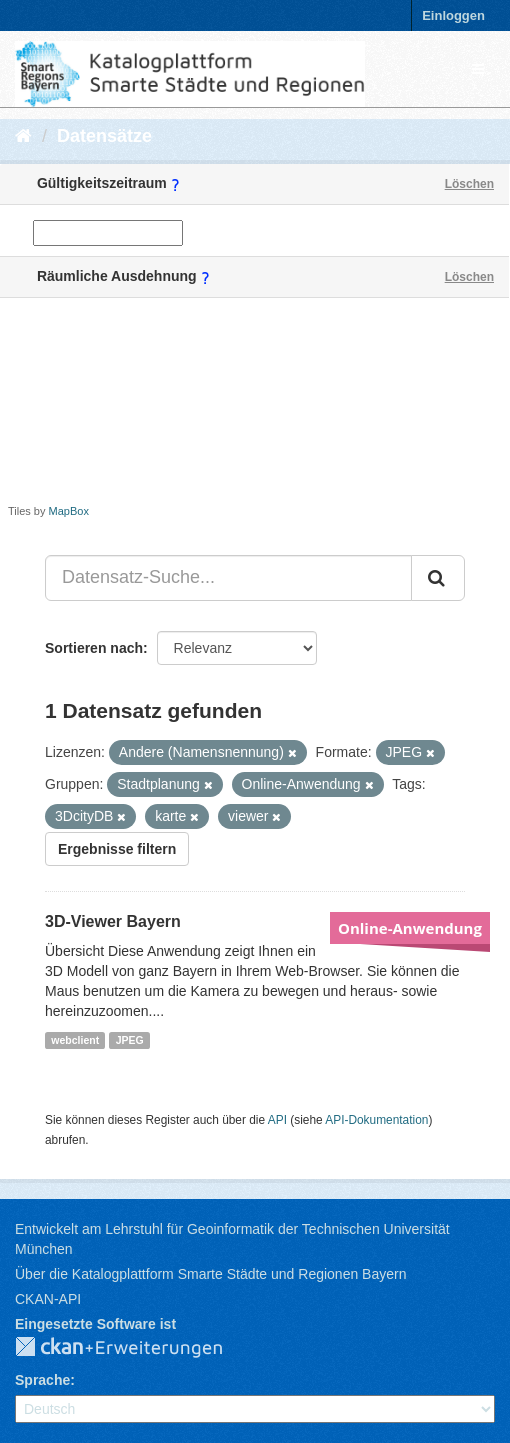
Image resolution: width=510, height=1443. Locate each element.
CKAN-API (48, 1299)
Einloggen (453, 15)
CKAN (135, 1348)
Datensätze (104, 136)
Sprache (42, 1380)
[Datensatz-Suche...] (228, 578)
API (277, 1120)
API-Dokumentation (376, 1120)
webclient (75, 1040)
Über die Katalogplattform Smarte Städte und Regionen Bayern (210, 1274)
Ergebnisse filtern (117, 849)
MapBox (69, 511)
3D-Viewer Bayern (113, 921)
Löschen (469, 184)
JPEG (130, 1040)
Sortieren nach (94, 648)
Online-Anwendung (410, 928)
